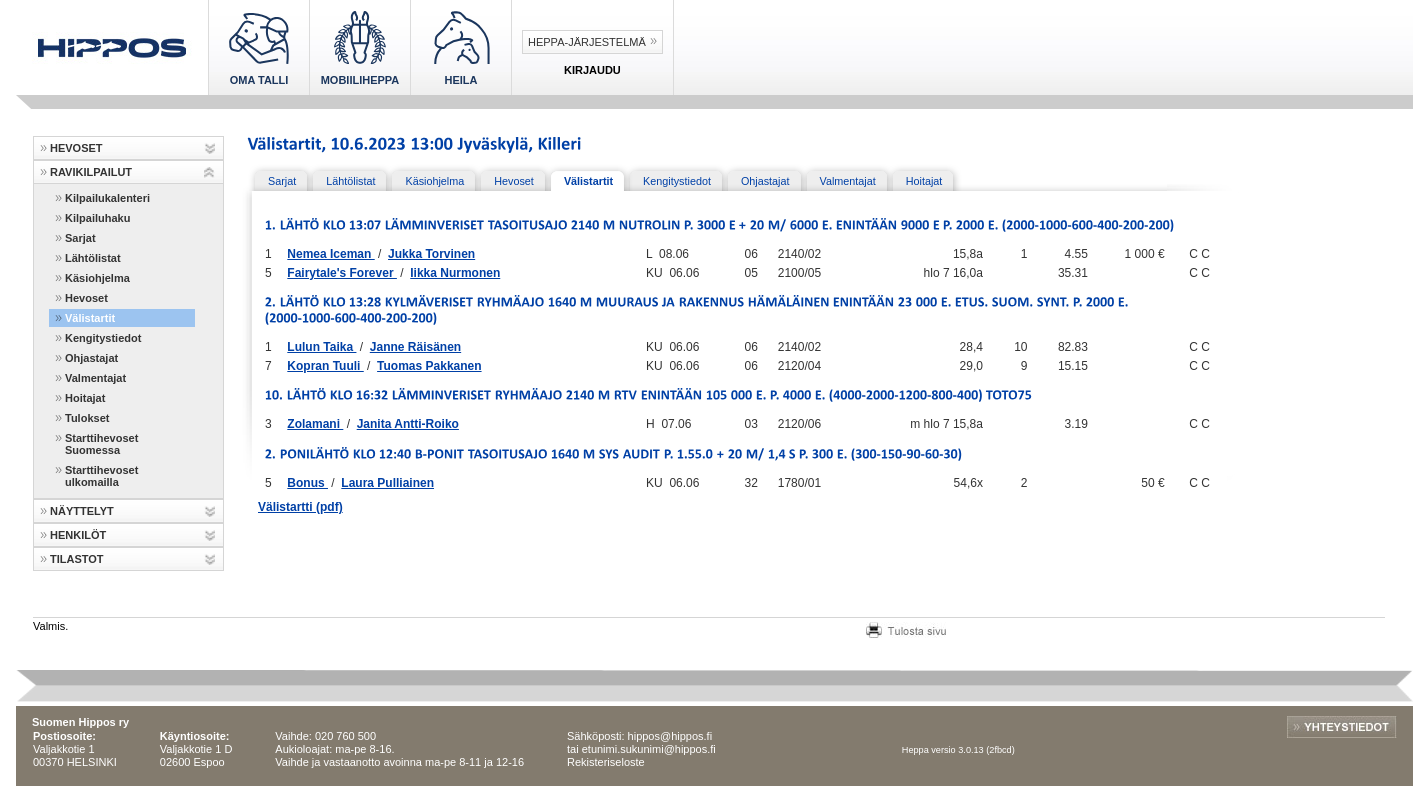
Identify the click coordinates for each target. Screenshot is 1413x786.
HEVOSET (76, 148)
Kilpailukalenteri (107, 198)
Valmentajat (95, 378)
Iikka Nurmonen (455, 273)
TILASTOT (77, 559)
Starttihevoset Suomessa (101, 444)
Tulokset (87, 418)
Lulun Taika (321, 347)
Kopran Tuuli (325, 366)
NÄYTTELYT (82, 511)
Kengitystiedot (103, 338)
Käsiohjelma (97, 278)
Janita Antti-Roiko (408, 424)
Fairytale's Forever (342, 273)
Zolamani (315, 424)
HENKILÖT (78, 535)
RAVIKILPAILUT (91, 172)
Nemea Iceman (330, 254)
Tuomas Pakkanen (429, 366)
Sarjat (80, 238)
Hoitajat (85, 398)
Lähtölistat (93, 258)
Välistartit (90, 318)
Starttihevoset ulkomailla (101, 476)
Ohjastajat (91, 358)
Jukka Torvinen (431, 254)
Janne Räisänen (415, 347)
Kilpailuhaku (97, 218)
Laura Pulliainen (387, 483)
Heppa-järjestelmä (587, 42)
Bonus (307, 483)
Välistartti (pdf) (300, 507)
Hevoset (86, 298)
